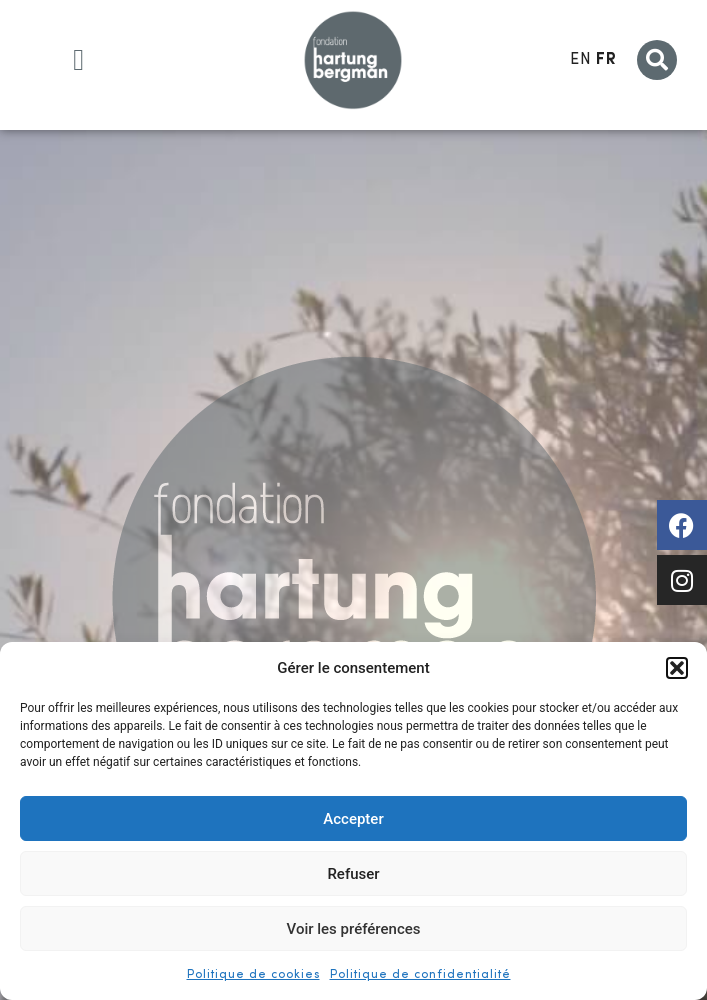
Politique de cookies (253, 975)
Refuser (353, 874)
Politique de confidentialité (420, 975)
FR (606, 60)
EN (581, 60)
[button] (677, 668)
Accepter (353, 819)
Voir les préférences (354, 929)
